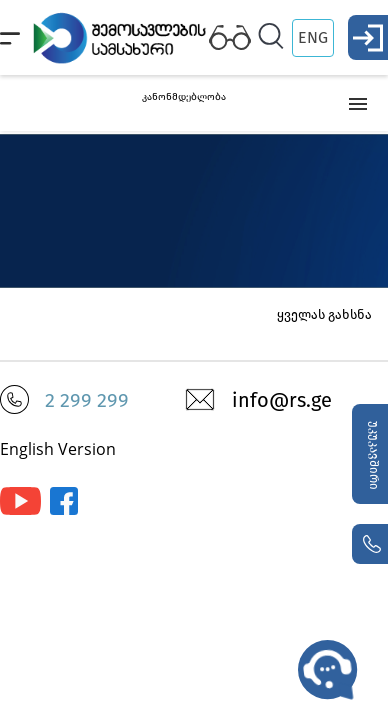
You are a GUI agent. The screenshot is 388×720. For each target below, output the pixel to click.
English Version (58, 449)
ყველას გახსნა (324, 314)
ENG (313, 37)
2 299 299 (87, 400)
